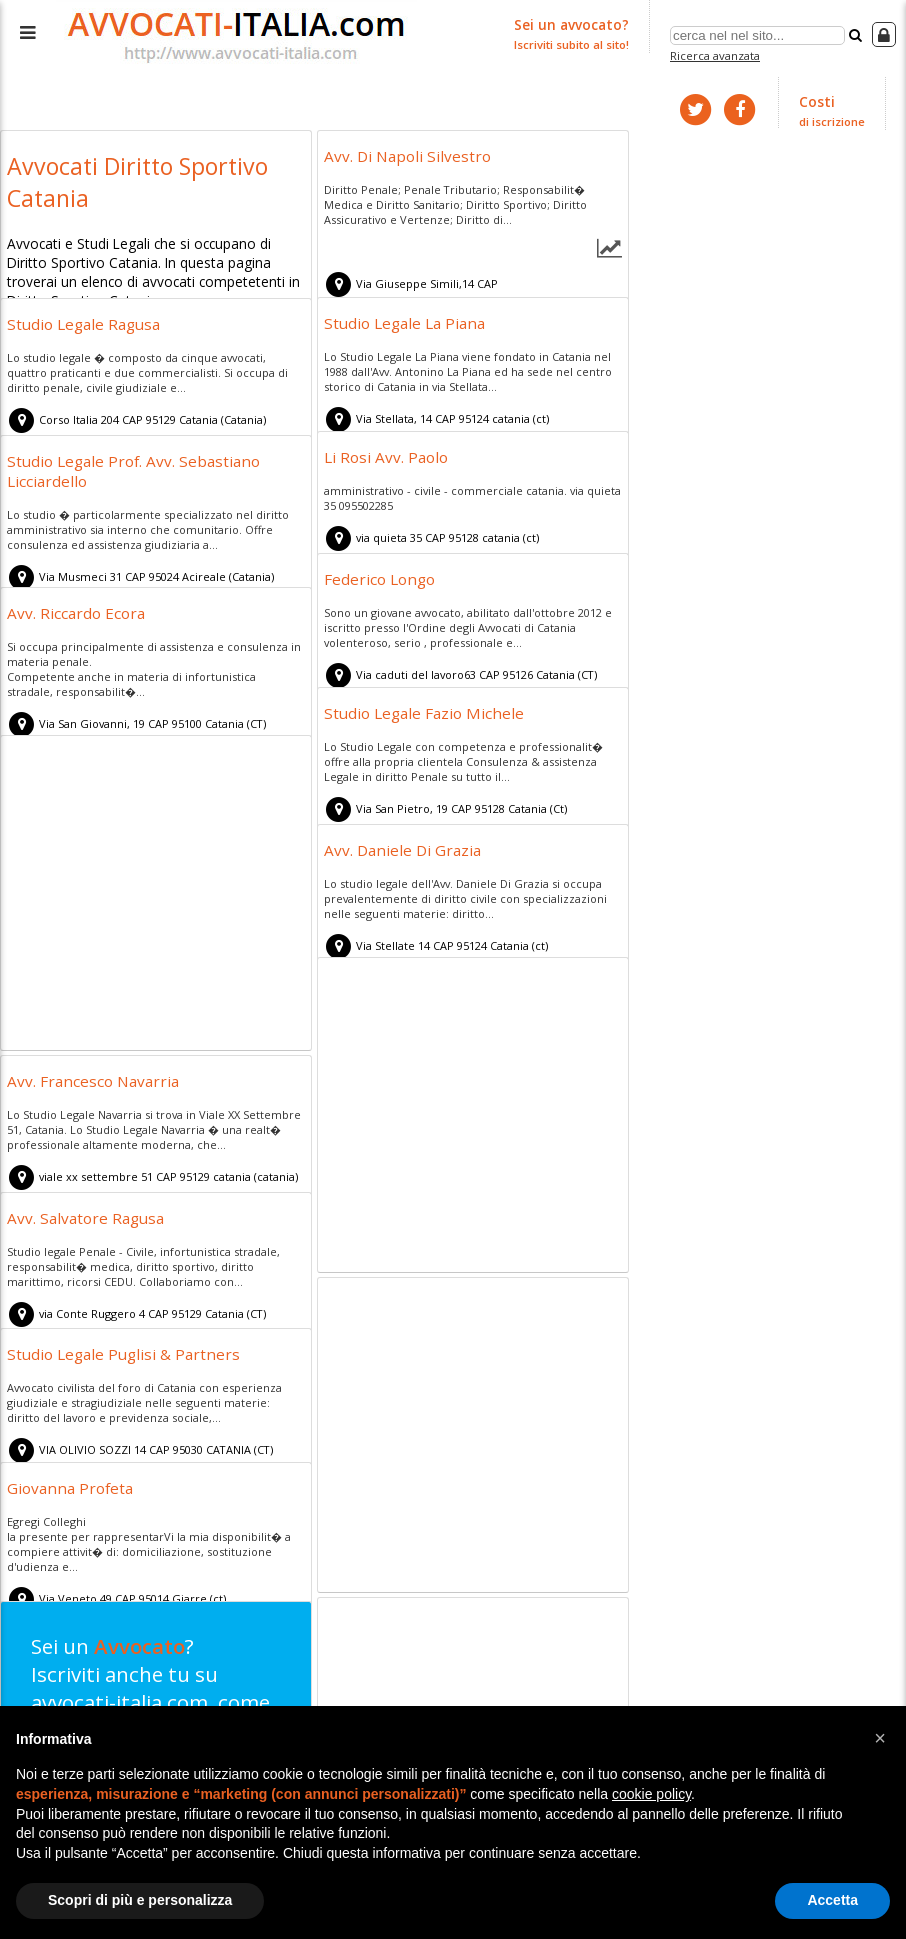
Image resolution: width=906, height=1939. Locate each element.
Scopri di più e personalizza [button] (140, 1900)
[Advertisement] (156, 894)
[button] (880, 1738)
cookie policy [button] (651, 1794)
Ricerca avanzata (717, 53)
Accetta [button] (832, 1900)
